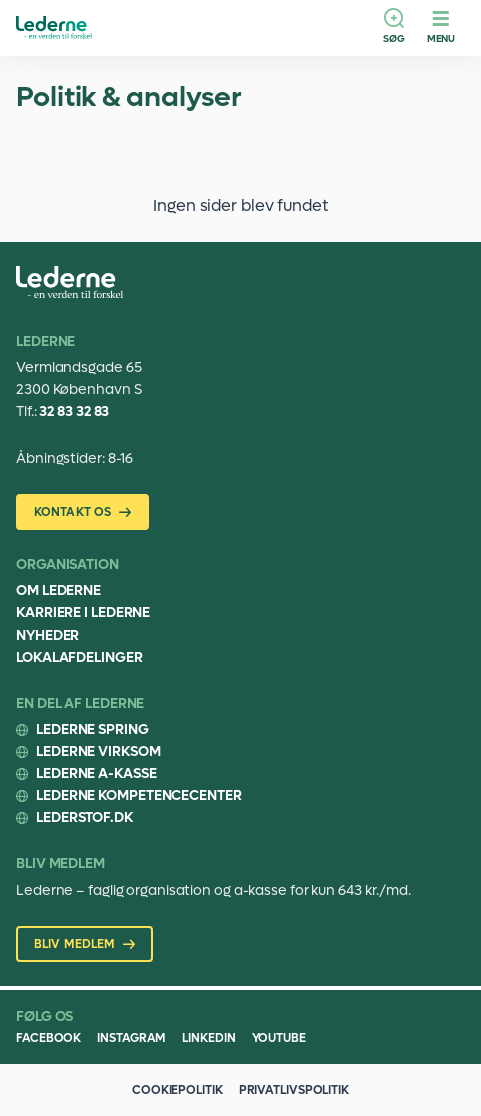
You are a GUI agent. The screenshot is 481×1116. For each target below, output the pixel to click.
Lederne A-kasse (96, 773)
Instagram (131, 1038)
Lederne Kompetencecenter (139, 795)
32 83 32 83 (74, 411)
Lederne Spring (92, 729)
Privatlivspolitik (294, 1090)
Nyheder (47, 635)
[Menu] (441, 28)
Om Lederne (58, 590)
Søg (394, 38)
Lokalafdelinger (79, 657)
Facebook (48, 1038)
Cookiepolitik (177, 1090)
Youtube (279, 1038)
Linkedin (208, 1038)
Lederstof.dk (84, 817)
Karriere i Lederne (83, 612)
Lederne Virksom (98, 751)
